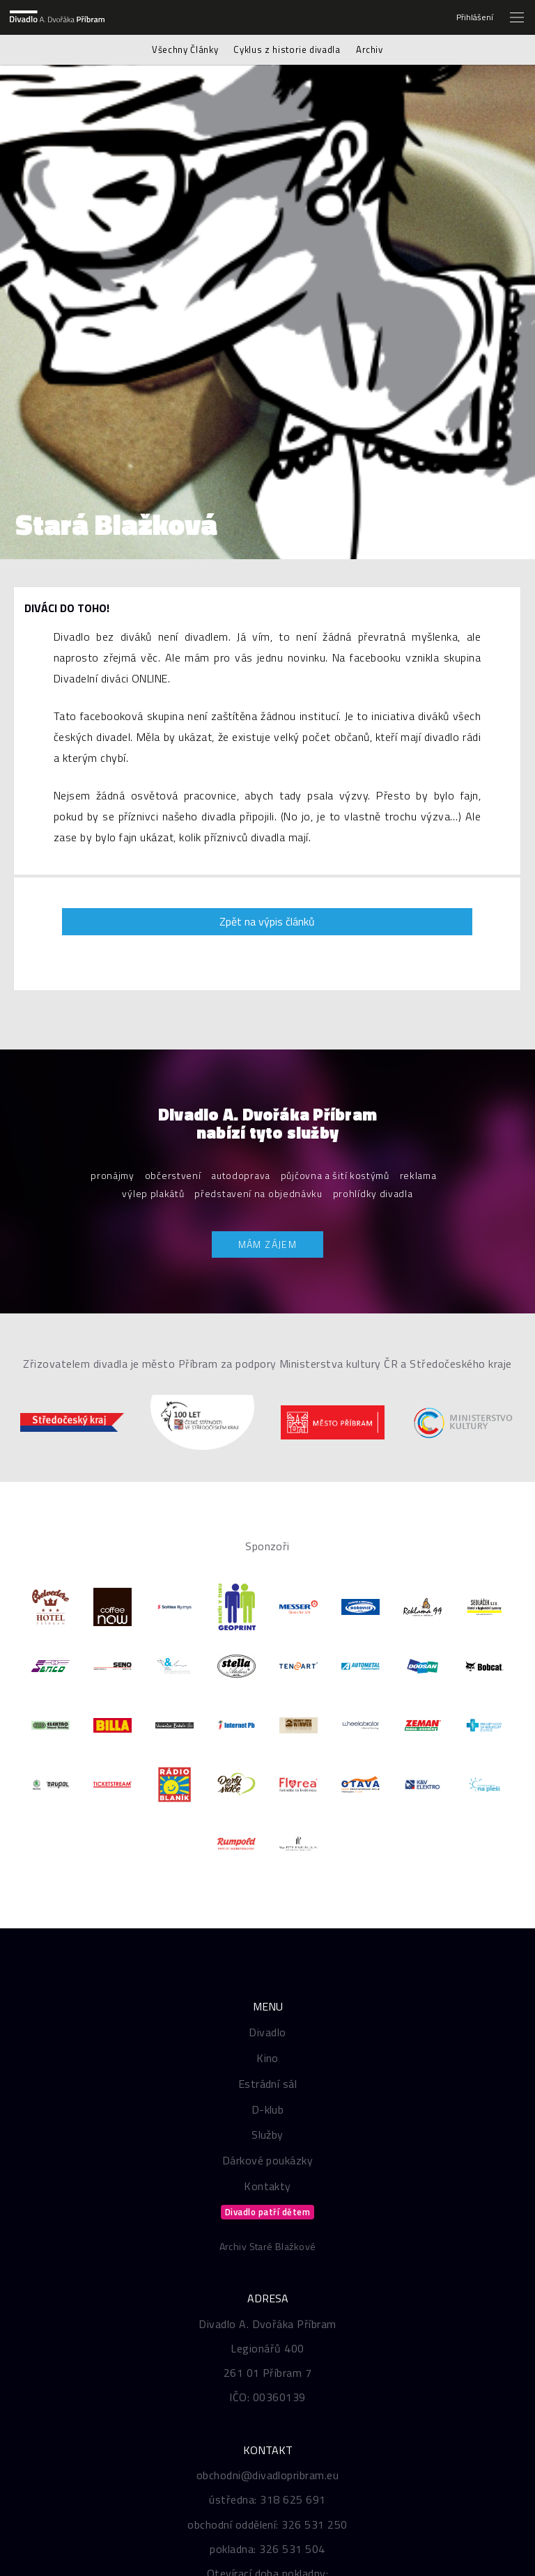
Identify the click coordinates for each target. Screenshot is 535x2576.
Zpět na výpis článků (267, 921)
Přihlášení (474, 17)
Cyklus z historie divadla (286, 49)
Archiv (369, 49)
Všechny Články (185, 49)
